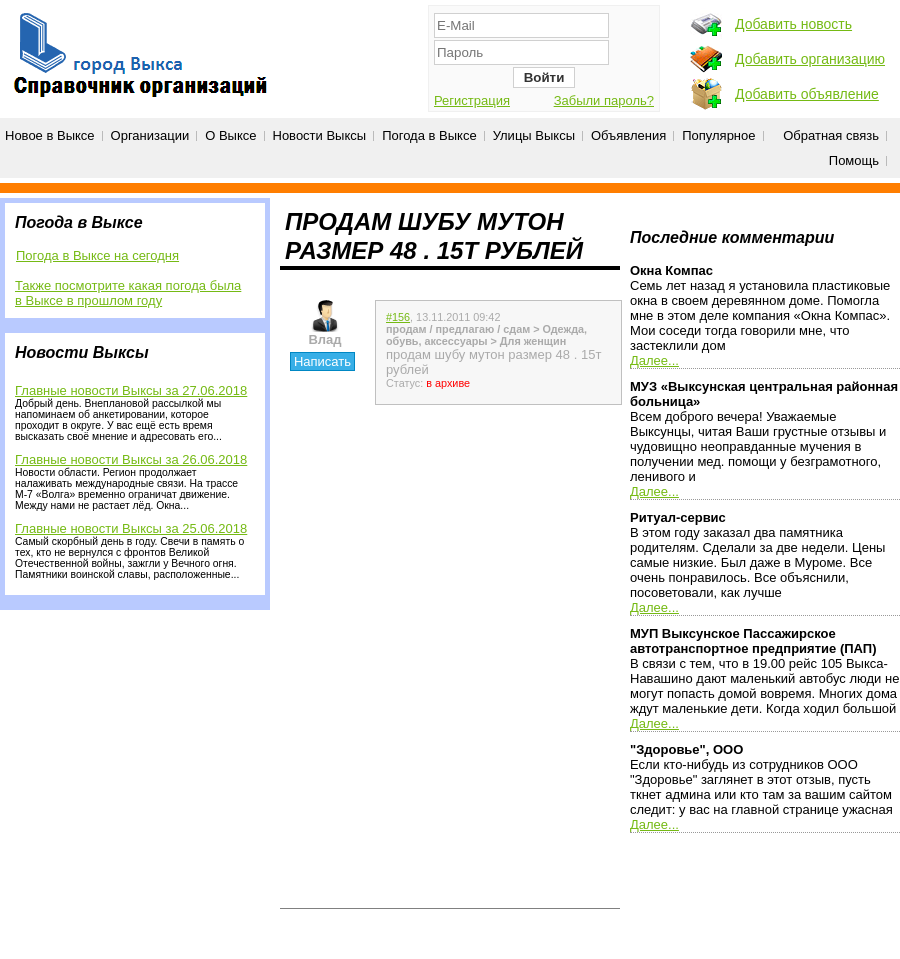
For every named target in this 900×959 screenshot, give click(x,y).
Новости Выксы (320, 135)
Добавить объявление (807, 94)
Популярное (718, 135)
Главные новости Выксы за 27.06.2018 (131, 390)
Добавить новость (793, 24)
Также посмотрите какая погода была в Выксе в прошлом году (128, 293)
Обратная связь (831, 135)
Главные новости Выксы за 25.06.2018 (131, 528)
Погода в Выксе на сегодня (97, 255)
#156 (398, 317)
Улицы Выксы (534, 135)
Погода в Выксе (429, 135)
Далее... (654, 360)
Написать (322, 361)
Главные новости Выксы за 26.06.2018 (131, 459)
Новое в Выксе (50, 135)
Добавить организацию (810, 59)
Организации (150, 135)
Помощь (854, 160)
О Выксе (230, 135)
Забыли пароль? (604, 100)
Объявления (628, 135)
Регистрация (472, 100)
